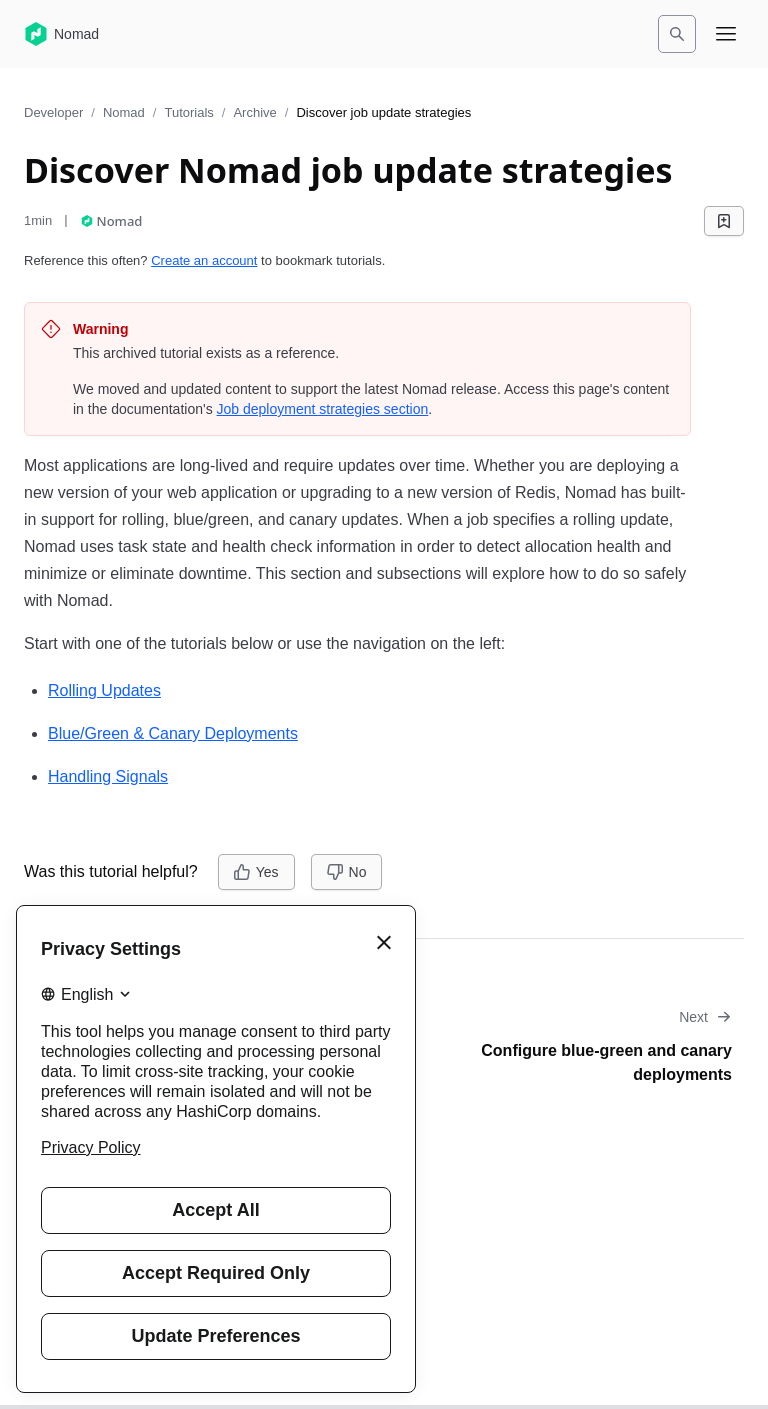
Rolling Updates (104, 690)
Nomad (124, 112)
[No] (347, 872)
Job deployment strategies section (323, 409)
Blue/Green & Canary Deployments (173, 733)
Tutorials (188, 112)
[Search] (677, 34)
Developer (53, 112)
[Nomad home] (61, 34)
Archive (254, 112)
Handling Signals (108, 776)
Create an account (204, 260)
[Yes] (256, 872)
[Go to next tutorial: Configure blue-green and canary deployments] (570, 1047)
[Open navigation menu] (726, 34)
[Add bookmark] (724, 221)
